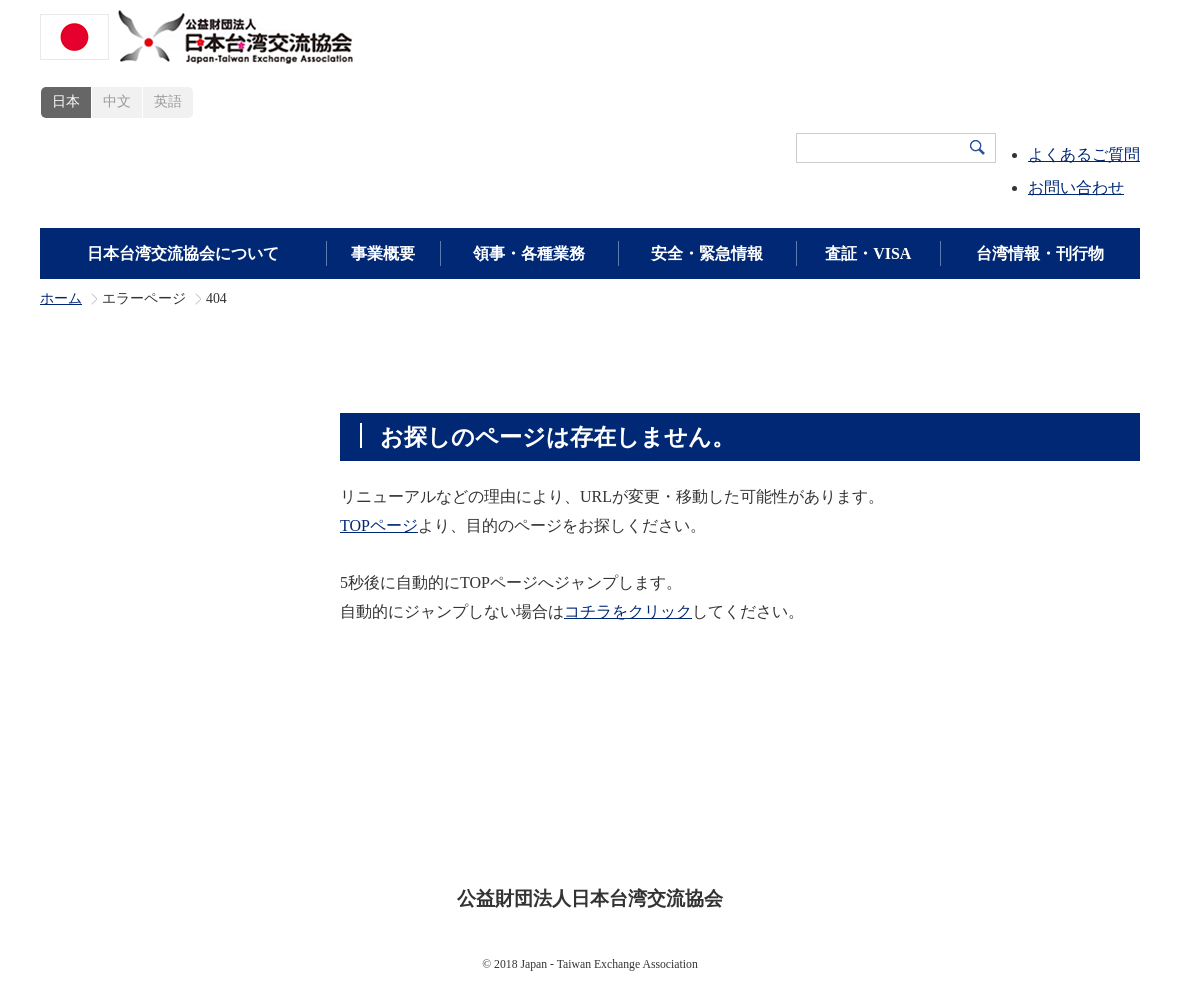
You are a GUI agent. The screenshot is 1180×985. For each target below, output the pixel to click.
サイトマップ (757, 836)
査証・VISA (868, 253)
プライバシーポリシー (605, 836)
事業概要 (383, 253)
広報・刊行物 (897, 805)
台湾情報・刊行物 (1040, 253)
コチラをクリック (628, 611)
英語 (168, 101)
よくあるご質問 (1084, 154)
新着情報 (1007, 805)
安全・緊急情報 (707, 253)
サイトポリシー (446, 836)
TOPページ (379, 525)
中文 (117, 101)
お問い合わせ (1076, 187)
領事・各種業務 (529, 253)
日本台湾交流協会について (183, 253)
